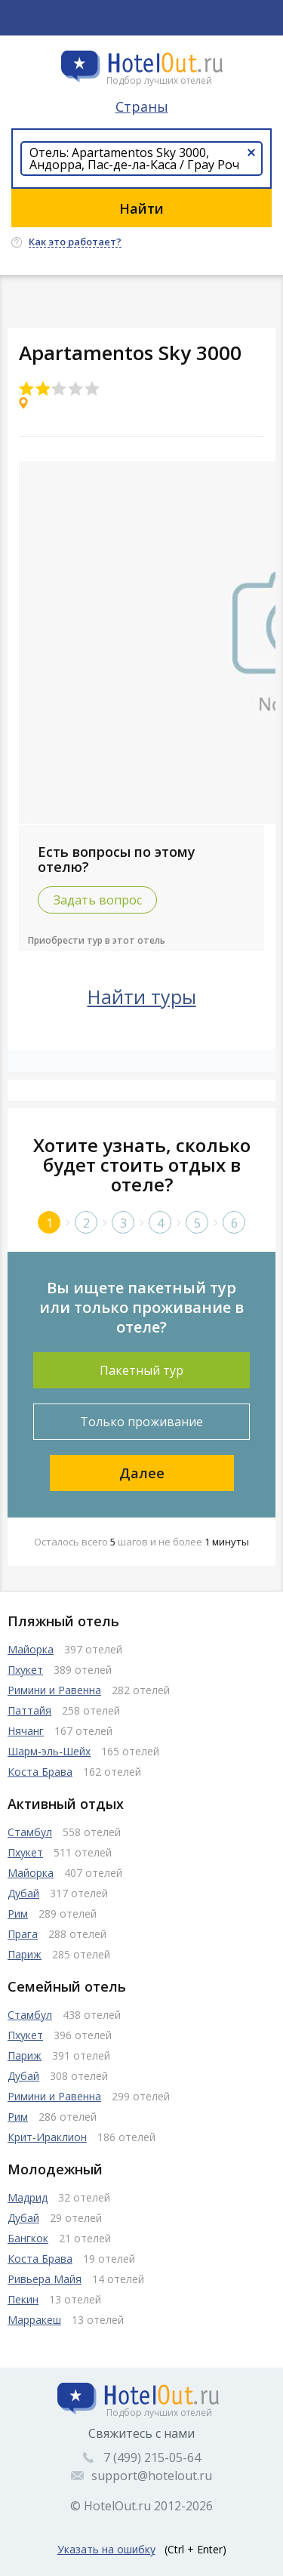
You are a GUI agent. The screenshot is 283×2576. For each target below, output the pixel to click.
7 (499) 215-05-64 (152, 2457)
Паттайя (29, 1710)
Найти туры (142, 996)
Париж (25, 1954)
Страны (141, 106)
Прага (23, 1934)
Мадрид (28, 2197)
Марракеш (34, 2320)
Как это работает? (75, 242)
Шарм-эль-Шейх (49, 1751)
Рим (18, 1913)
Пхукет (25, 1669)
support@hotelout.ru (151, 2475)
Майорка (31, 1649)
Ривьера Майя (45, 2279)
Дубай (23, 1893)
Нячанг (26, 1731)
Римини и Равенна (54, 1690)
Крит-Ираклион (47, 2137)
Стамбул (30, 1832)
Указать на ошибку (106, 2549)
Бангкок (28, 2238)
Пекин (23, 2299)
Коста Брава (40, 1771)
